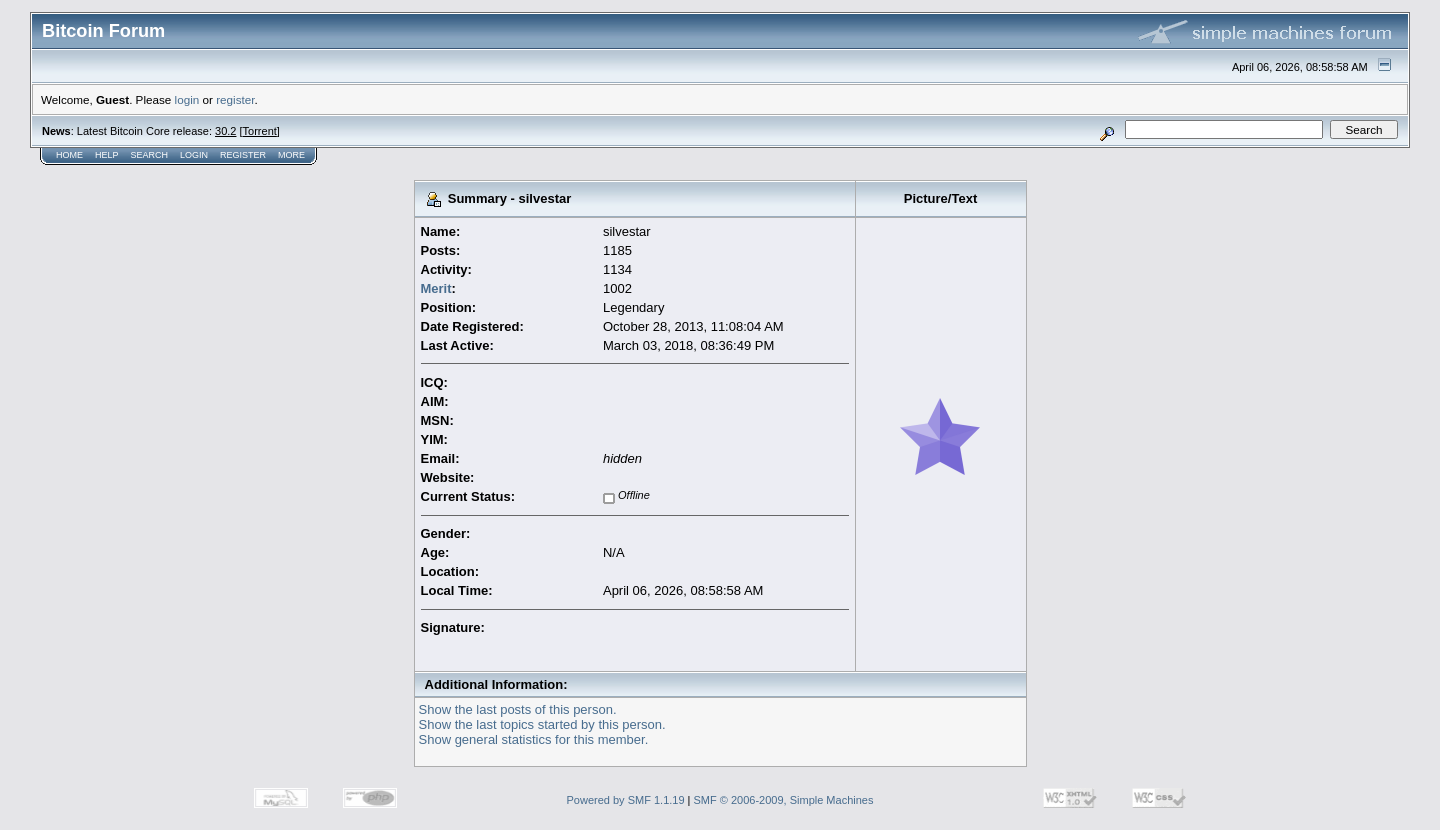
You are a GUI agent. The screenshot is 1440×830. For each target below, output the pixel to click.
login (187, 99)
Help (107, 155)
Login (194, 155)
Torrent (260, 131)
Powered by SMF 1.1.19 (626, 800)
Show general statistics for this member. (534, 739)
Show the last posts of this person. (518, 709)
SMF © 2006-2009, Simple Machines (784, 800)
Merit (436, 288)
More (291, 155)
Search (150, 155)
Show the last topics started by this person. (542, 724)
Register (243, 155)
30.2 (225, 131)
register (235, 99)
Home (69, 155)
